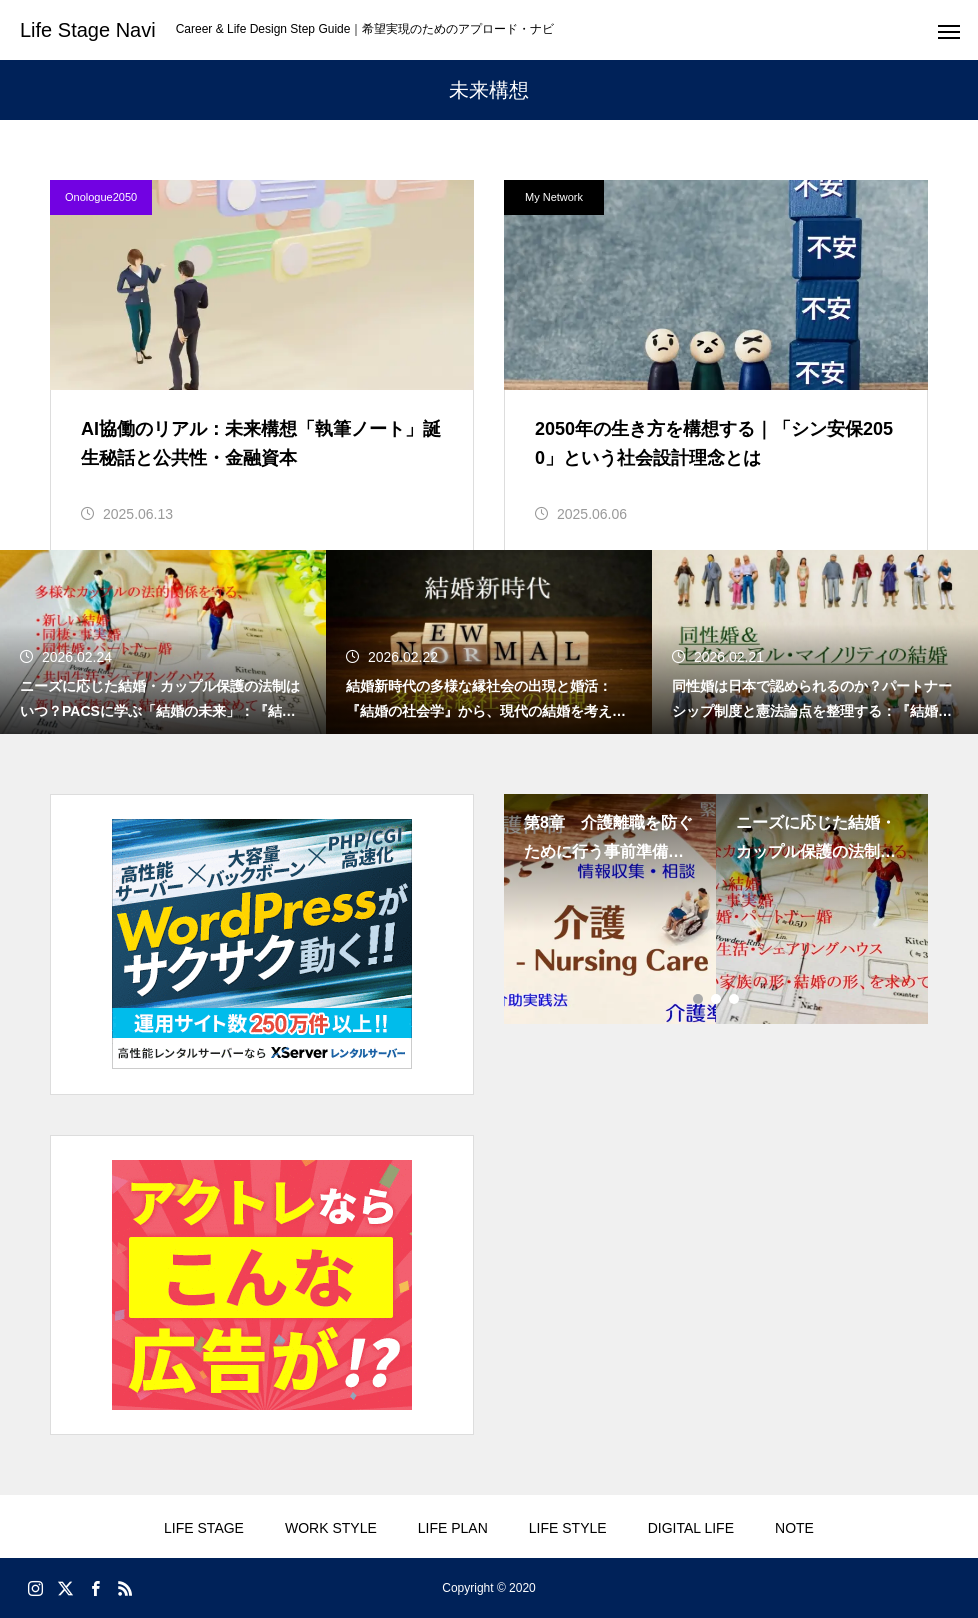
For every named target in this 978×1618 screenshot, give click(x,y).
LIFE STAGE (204, 1528)
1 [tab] (699, 999)
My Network (554, 197)
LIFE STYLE (568, 1528)
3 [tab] (735, 999)
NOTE (794, 1528)
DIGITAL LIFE (691, 1528)
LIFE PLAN (453, 1528)
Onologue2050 (101, 197)
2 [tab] (717, 999)
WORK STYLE (331, 1528)
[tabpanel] (610, 909)
